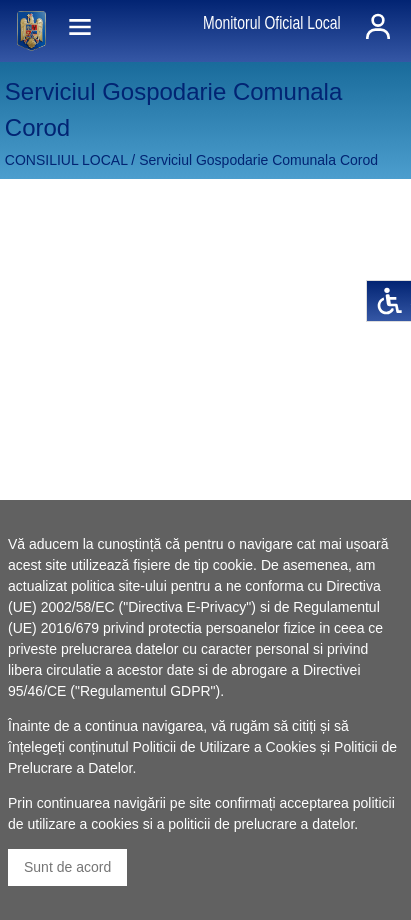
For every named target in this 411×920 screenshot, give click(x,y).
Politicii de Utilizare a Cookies (225, 747)
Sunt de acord (67, 867)
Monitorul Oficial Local (272, 23)
